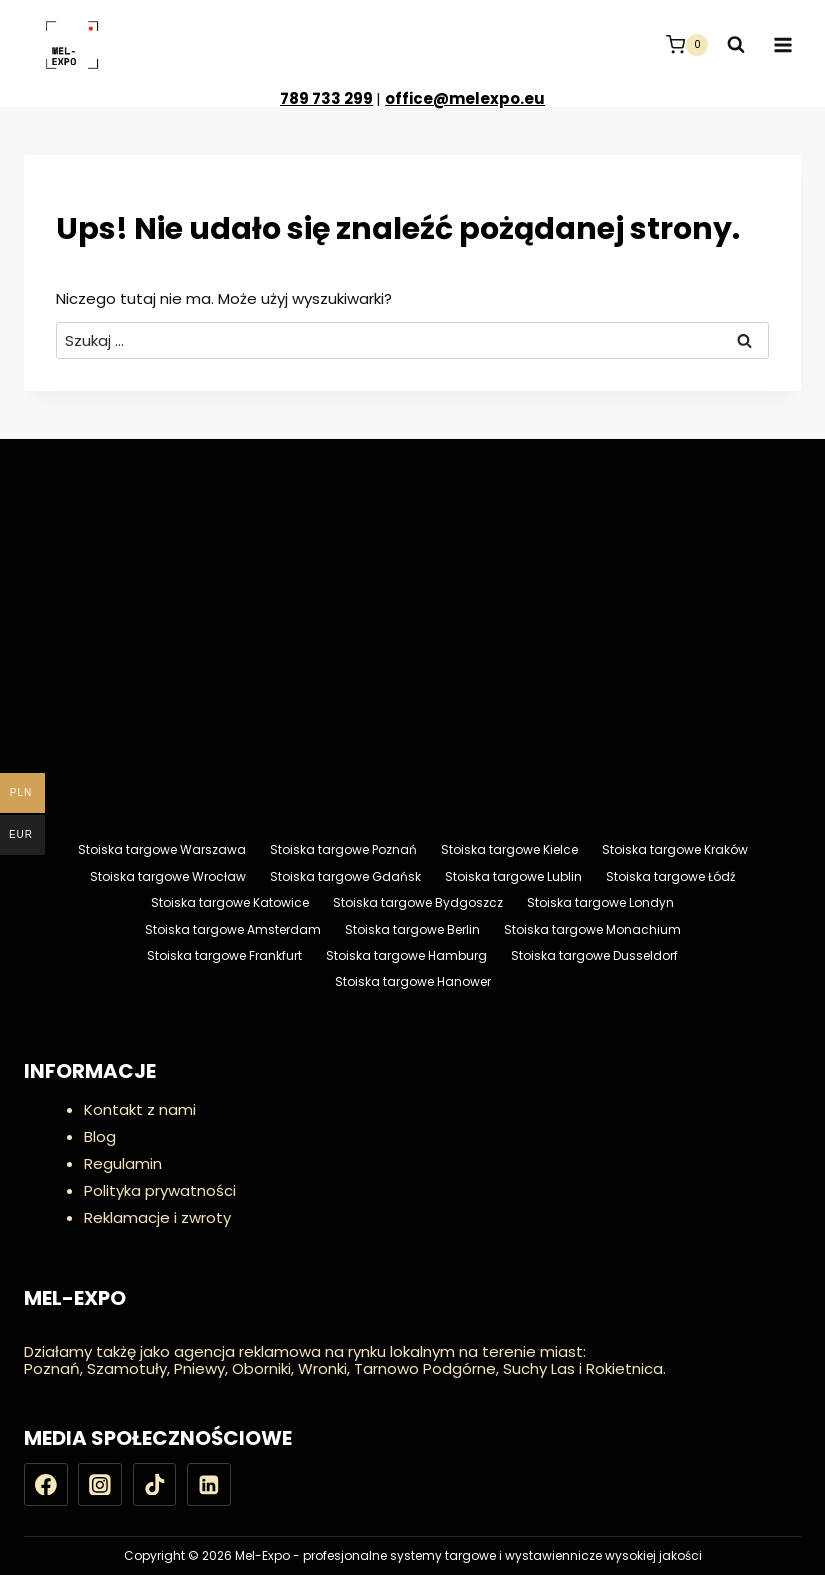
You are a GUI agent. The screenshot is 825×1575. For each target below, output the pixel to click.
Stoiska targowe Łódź (670, 876)
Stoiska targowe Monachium (592, 929)
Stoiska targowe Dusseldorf (594, 955)
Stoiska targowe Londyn (600, 902)
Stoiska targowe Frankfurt (224, 955)
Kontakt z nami (140, 1109)
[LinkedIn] (209, 1485)
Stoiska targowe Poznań (343, 849)
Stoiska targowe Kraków (675, 849)
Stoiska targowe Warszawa (162, 849)
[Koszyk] (687, 45)
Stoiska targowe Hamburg (406, 955)
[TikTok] (155, 1485)
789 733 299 (326, 98)
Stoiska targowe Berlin (412, 929)
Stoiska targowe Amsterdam (233, 929)
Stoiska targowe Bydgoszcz (418, 902)
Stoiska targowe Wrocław (168, 876)
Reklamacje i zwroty (157, 1217)
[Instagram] (100, 1485)
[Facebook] (46, 1485)
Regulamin (123, 1163)
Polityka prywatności (160, 1190)
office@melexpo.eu (465, 98)
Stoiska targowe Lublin (513, 876)
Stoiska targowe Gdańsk (345, 876)
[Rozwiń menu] (782, 44)
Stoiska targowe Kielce (509, 849)
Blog (100, 1136)
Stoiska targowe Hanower (413, 981)
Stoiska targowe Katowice (230, 902)
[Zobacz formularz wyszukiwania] (736, 45)
